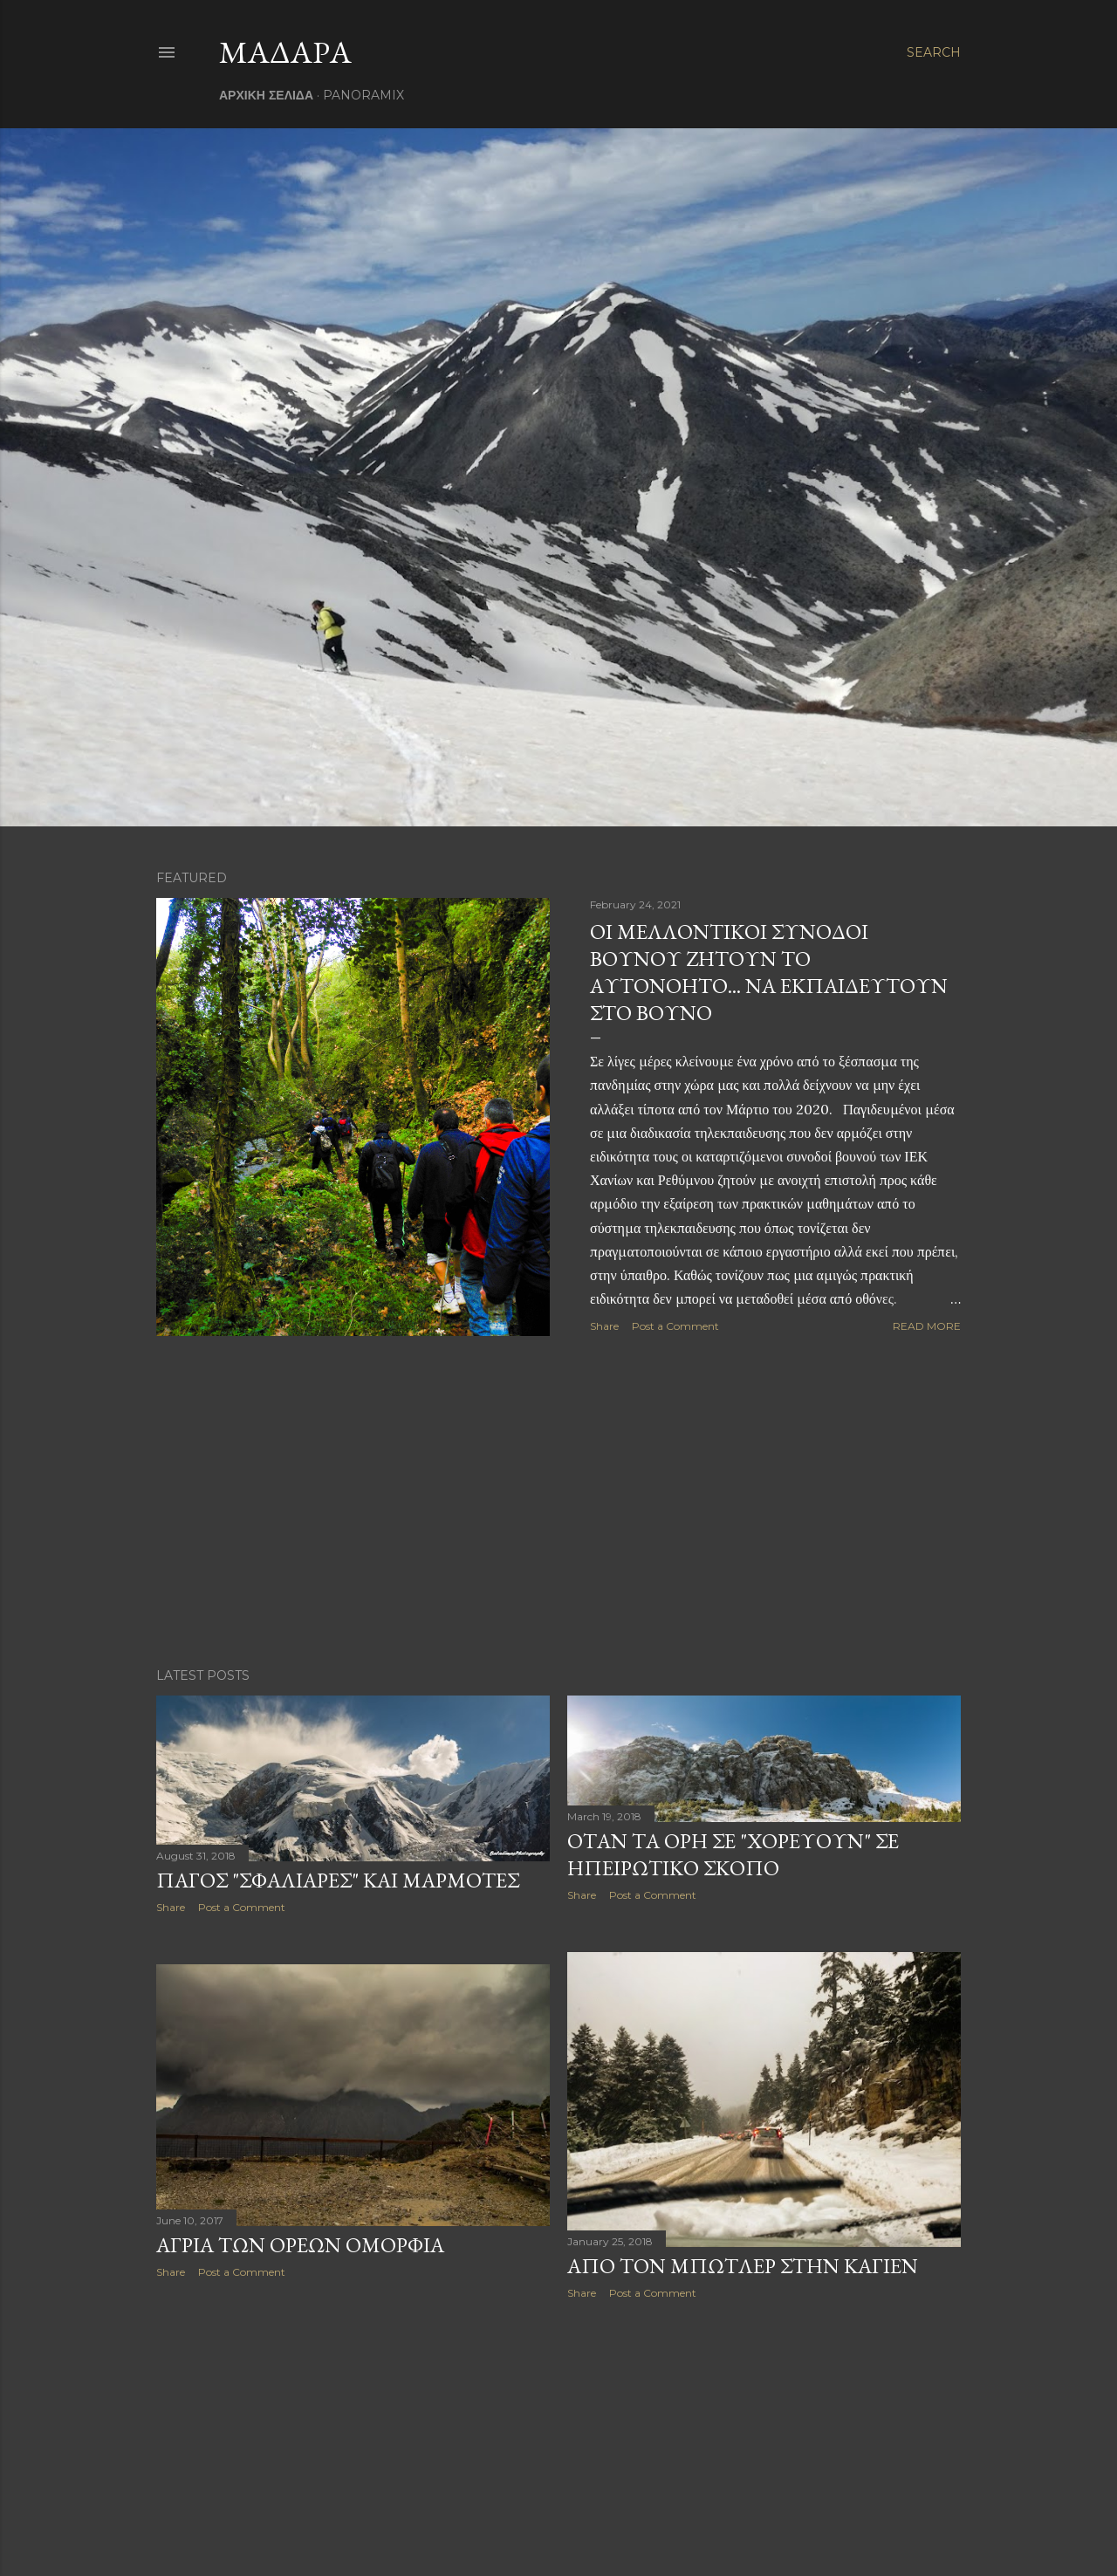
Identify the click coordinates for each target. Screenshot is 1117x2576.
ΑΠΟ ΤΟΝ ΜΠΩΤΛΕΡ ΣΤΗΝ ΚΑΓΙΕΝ (742, 2265)
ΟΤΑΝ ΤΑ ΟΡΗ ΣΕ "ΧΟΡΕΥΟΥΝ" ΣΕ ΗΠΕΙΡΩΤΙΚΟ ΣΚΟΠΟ (733, 1854)
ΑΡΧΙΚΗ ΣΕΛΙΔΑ (266, 95)
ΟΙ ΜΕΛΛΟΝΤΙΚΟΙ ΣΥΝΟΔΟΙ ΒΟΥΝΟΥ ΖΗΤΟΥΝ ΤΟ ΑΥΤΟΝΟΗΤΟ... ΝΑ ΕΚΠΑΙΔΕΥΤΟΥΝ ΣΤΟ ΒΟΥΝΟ (769, 972)
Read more (927, 1326)
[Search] (934, 52)
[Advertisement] (558, 1502)
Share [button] (604, 1326)
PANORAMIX (363, 95)
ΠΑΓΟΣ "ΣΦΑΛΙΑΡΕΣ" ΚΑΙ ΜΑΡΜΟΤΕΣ (337, 1880)
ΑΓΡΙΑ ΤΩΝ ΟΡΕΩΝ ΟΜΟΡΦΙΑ (300, 2244)
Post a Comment (675, 1326)
